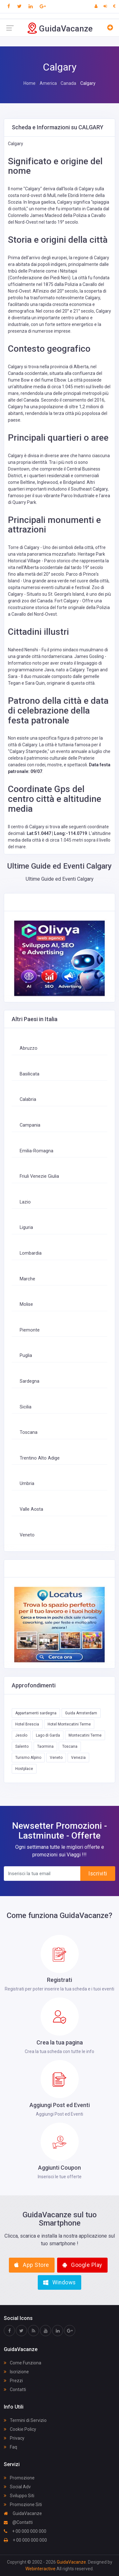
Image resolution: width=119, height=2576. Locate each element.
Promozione (19, 2477)
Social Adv (17, 2486)
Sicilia (25, 1407)
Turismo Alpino (28, 1757)
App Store (31, 2265)
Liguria (26, 1227)
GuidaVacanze (23, 2513)
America (48, 83)
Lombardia (31, 1253)
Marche (27, 1279)
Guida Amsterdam (81, 1713)
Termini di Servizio (25, 2420)
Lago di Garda (48, 1735)
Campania (30, 1125)
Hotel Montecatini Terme (69, 1724)
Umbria (27, 1483)
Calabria (28, 1099)
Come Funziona (22, 2362)
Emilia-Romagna (36, 1151)
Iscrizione (16, 2371)
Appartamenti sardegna (35, 1713)
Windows (59, 2282)
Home (29, 83)
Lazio (25, 1202)
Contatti (15, 2389)
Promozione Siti (23, 2504)
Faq (10, 2447)
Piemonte (30, 1330)
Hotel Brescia (27, 1724)
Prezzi (13, 2380)
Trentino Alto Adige (40, 1458)
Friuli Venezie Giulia (39, 1176)
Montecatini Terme (85, 1735)
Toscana (28, 1432)
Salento (22, 1746)
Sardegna (29, 1381)
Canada (68, 83)
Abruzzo (28, 1048)
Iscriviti (97, 1873)
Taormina (45, 1746)
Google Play (82, 2265)
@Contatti (18, 2522)
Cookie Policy (20, 2429)
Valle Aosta (31, 1509)
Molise (26, 1304)
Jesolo (21, 1735)
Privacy (14, 2438)
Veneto (27, 1535)
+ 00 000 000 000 (25, 2531)
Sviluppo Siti (19, 2495)
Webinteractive (40, 2568)
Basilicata (29, 1074)
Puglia (26, 1355)
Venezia (78, 1757)
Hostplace (24, 1768)
